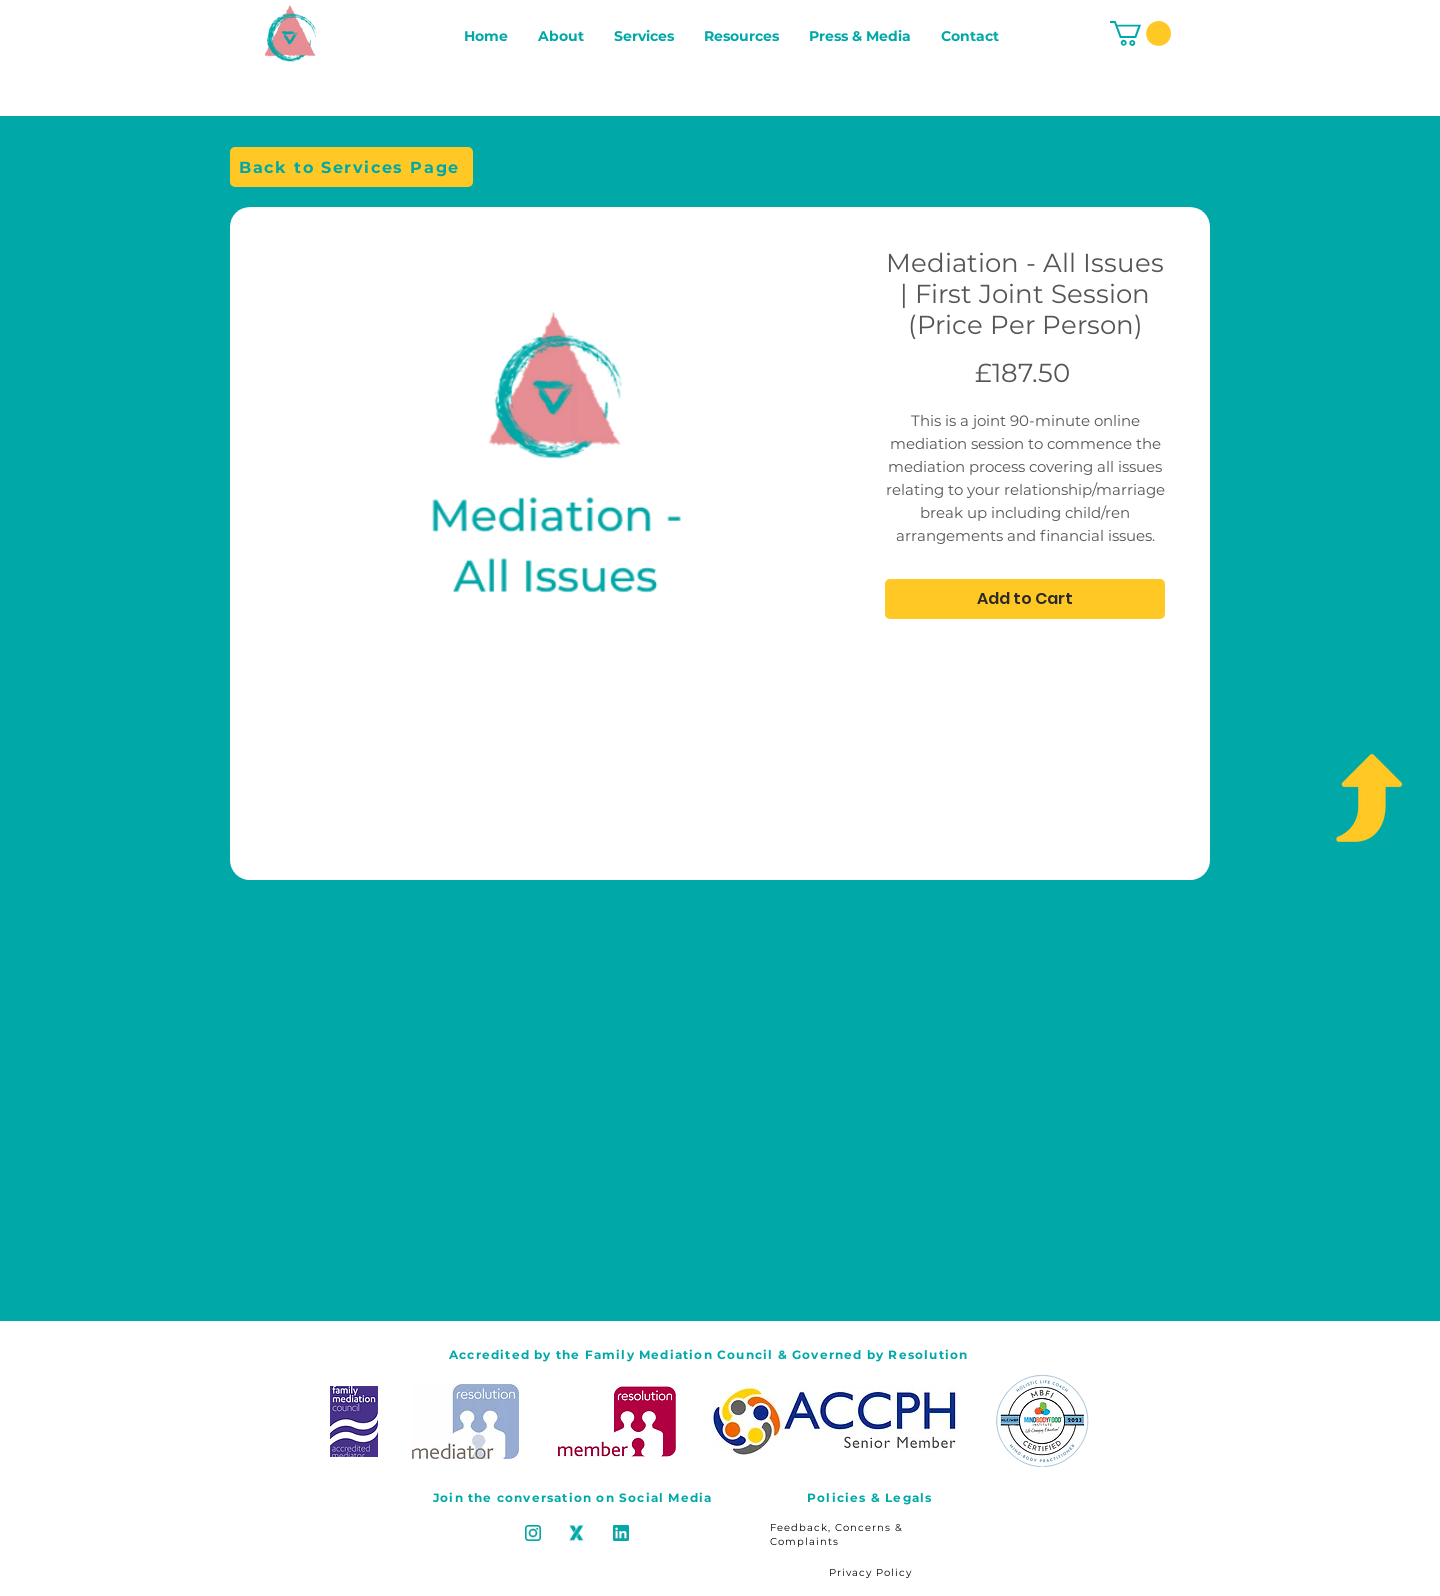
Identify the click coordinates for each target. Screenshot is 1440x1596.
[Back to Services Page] (351, 167)
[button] (1140, 33)
